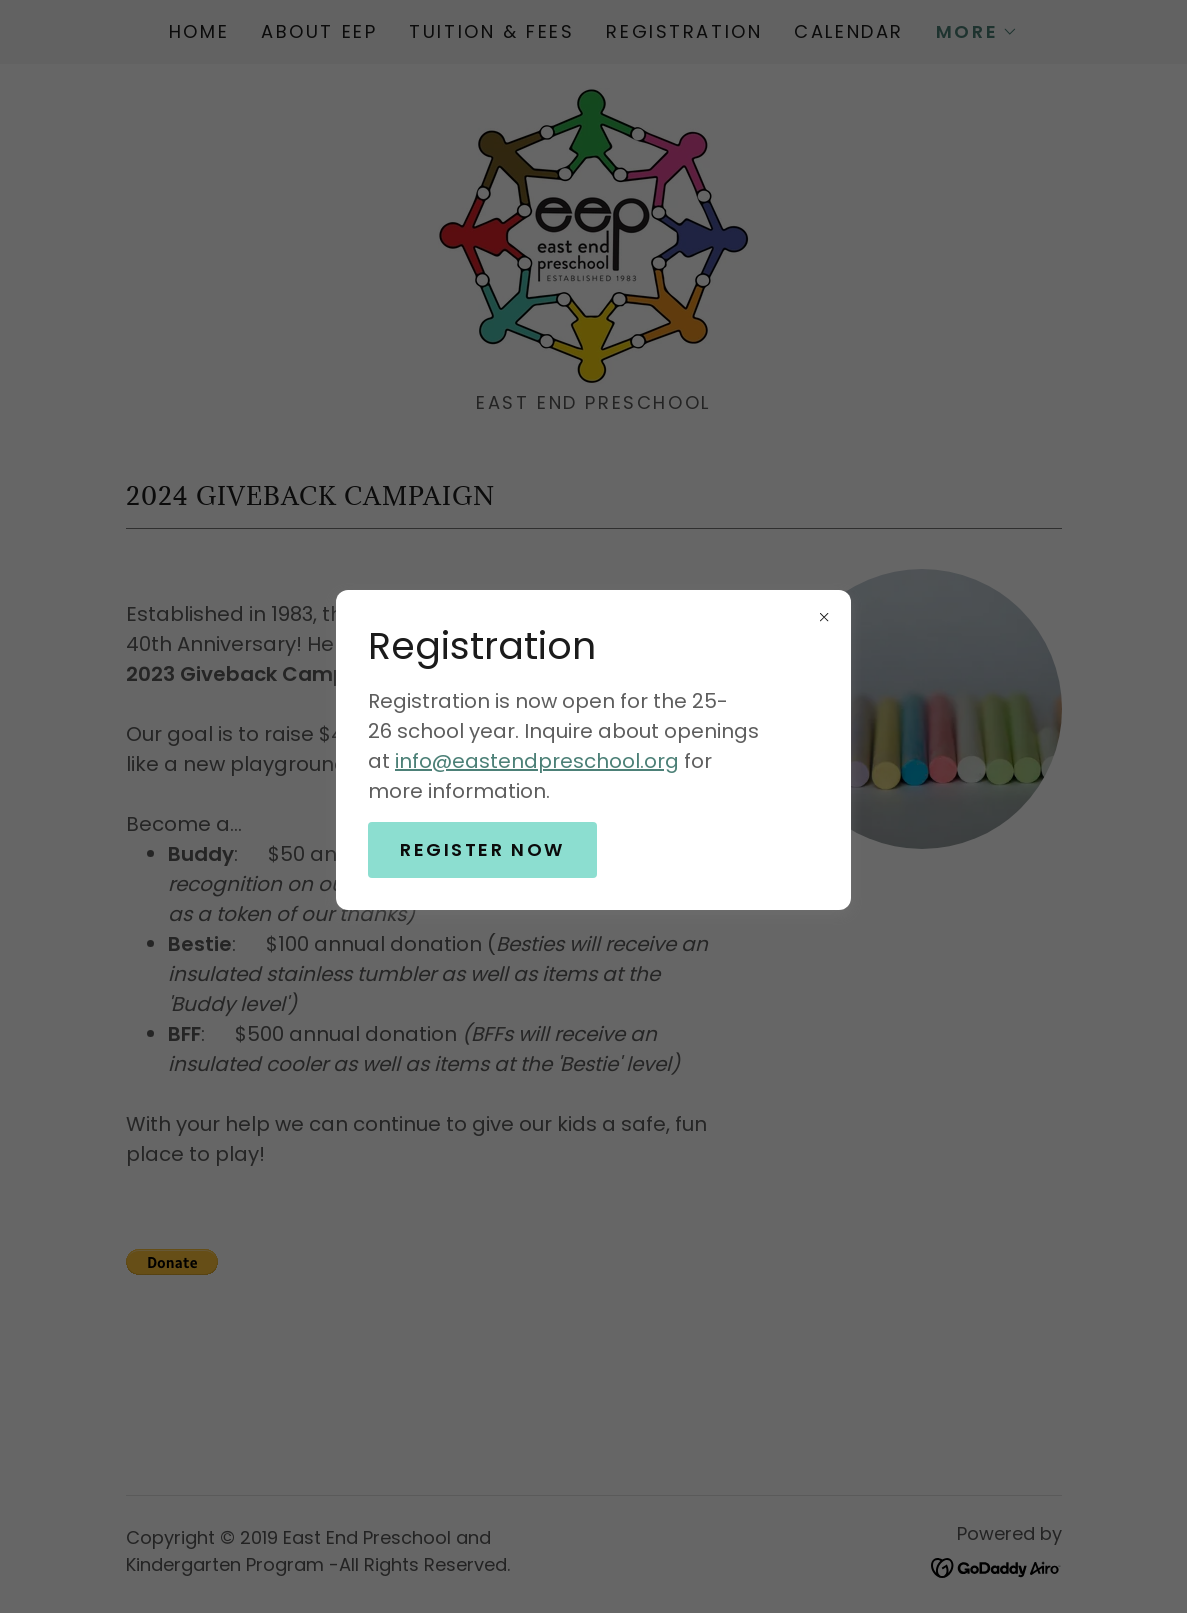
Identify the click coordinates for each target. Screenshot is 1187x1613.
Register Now (482, 849)
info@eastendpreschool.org (537, 761)
